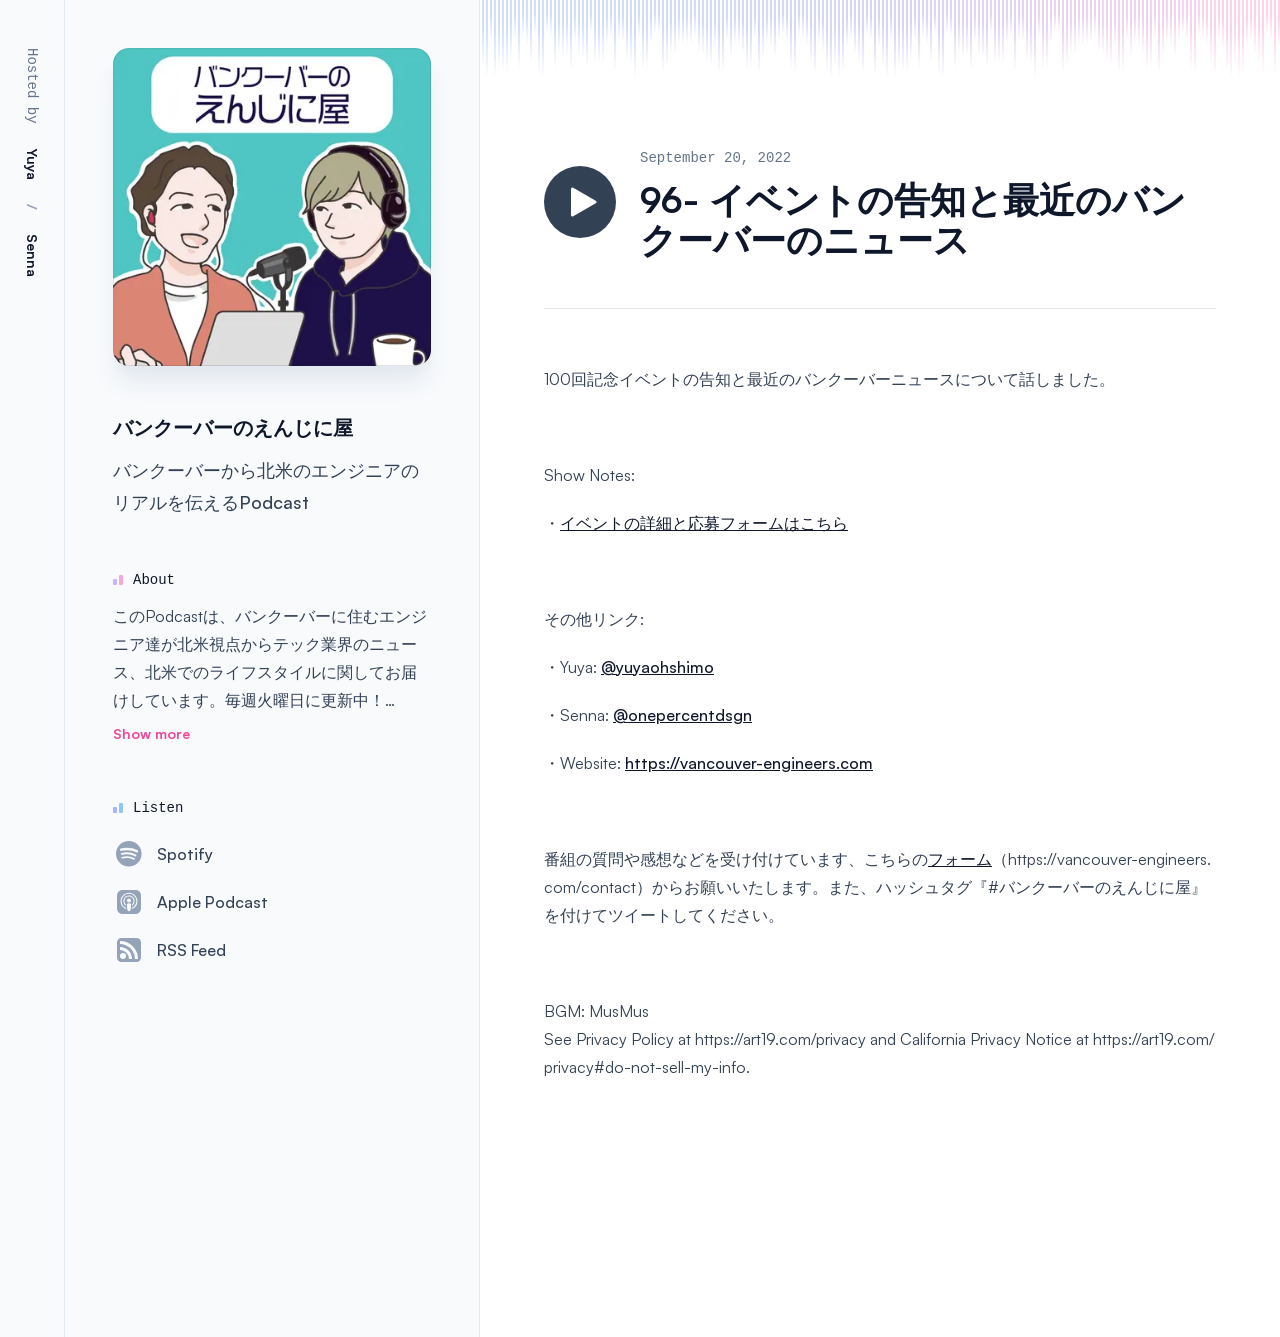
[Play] (580, 202)
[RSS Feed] (169, 950)
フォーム (960, 859)
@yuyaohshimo (657, 667)
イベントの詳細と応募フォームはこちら (704, 523)
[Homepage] (272, 207)
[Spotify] (163, 854)
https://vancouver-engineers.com (749, 763)
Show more (151, 733)
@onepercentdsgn (682, 715)
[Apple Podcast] (190, 902)
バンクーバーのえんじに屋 (233, 427)
